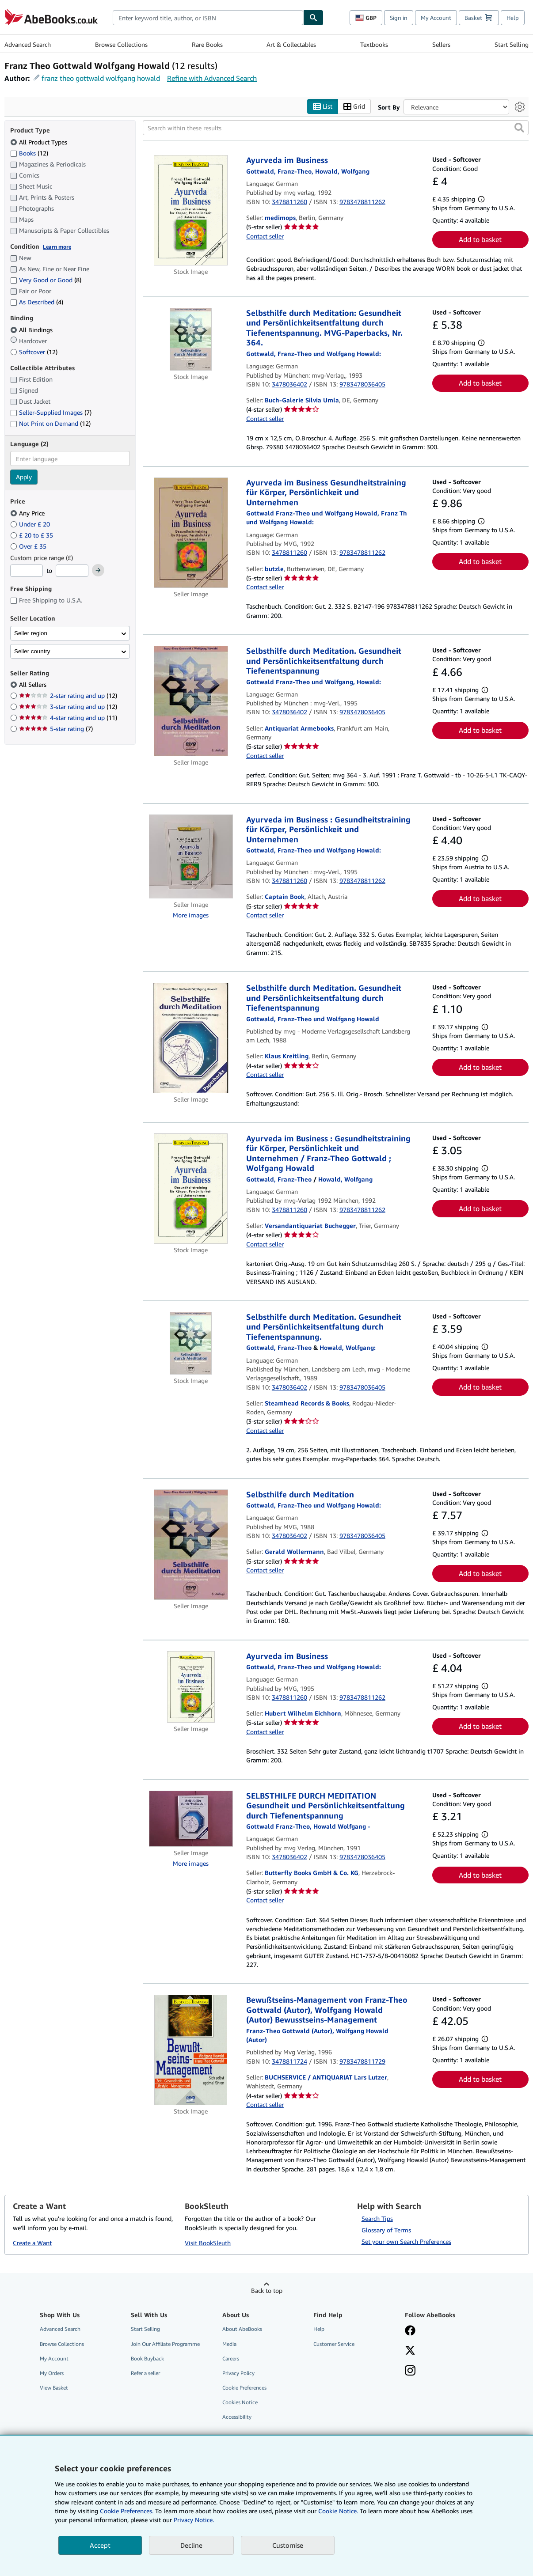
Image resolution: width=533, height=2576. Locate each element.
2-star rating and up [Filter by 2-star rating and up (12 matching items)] (68, 696)
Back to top (266, 2291)
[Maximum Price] (72, 571)
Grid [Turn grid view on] (354, 106)
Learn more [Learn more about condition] (57, 246)
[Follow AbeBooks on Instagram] (410, 2371)
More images (191, 915)
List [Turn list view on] (322, 106)
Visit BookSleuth (208, 2243)
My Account (436, 17)
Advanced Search (27, 44)
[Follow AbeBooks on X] (410, 2351)
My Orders (52, 2373)
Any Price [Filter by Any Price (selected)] (28, 513)
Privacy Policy (238, 2373)
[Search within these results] (336, 128)
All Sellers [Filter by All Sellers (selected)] (33, 685)
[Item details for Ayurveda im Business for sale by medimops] (191, 210)
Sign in (398, 17)
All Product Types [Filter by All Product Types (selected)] (39, 142)
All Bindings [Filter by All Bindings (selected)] (32, 329)
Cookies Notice (240, 2402)
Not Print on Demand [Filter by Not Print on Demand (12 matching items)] (50, 424)
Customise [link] (287, 2545)
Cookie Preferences (244, 2387)
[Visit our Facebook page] (410, 2331)
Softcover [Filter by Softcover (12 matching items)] (33, 352)
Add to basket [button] (480, 239)
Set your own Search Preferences (406, 2242)
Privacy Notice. (194, 2519)
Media (229, 2344)
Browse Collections (121, 44)
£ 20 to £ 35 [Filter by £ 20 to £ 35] (32, 535)
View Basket (54, 2387)
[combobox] (208, 17)
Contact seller (265, 236)
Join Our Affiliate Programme (165, 2344)
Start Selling (512, 44)
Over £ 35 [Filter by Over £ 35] (29, 546)
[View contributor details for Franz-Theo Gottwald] (279, 1179)
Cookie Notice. (338, 2511)
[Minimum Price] (26, 571)
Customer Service (333, 2344)
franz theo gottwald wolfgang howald (101, 78)
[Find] (313, 17)
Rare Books (207, 44)
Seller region (30, 633)
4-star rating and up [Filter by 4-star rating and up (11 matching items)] (68, 718)
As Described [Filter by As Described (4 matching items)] (36, 302)
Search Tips (377, 2219)
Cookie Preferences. (126, 2511)
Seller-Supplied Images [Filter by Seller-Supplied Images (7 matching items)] (50, 413)
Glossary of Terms (386, 2230)
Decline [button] (191, 2545)
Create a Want (32, 2243)
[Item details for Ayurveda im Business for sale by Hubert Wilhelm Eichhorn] (191, 1687)
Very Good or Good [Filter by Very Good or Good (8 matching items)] (45, 280)
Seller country (32, 651)
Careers (230, 2358)
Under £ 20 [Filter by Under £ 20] (31, 524)
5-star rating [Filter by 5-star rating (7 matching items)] (56, 729)
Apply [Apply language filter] (24, 477)
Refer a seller (145, 2373)
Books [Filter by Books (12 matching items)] (29, 153)
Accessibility (236, 2417)
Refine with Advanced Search (212, 78)
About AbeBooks (242, 2329)
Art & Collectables (291, 44)
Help (512, 17)
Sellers (441, 44)
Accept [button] (100, 2545)
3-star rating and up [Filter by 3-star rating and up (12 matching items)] (68, 707)
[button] (519, 128)
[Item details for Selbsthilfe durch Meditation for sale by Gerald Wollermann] (191, 1544)
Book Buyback (147, 2358)
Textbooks (374, 44)
